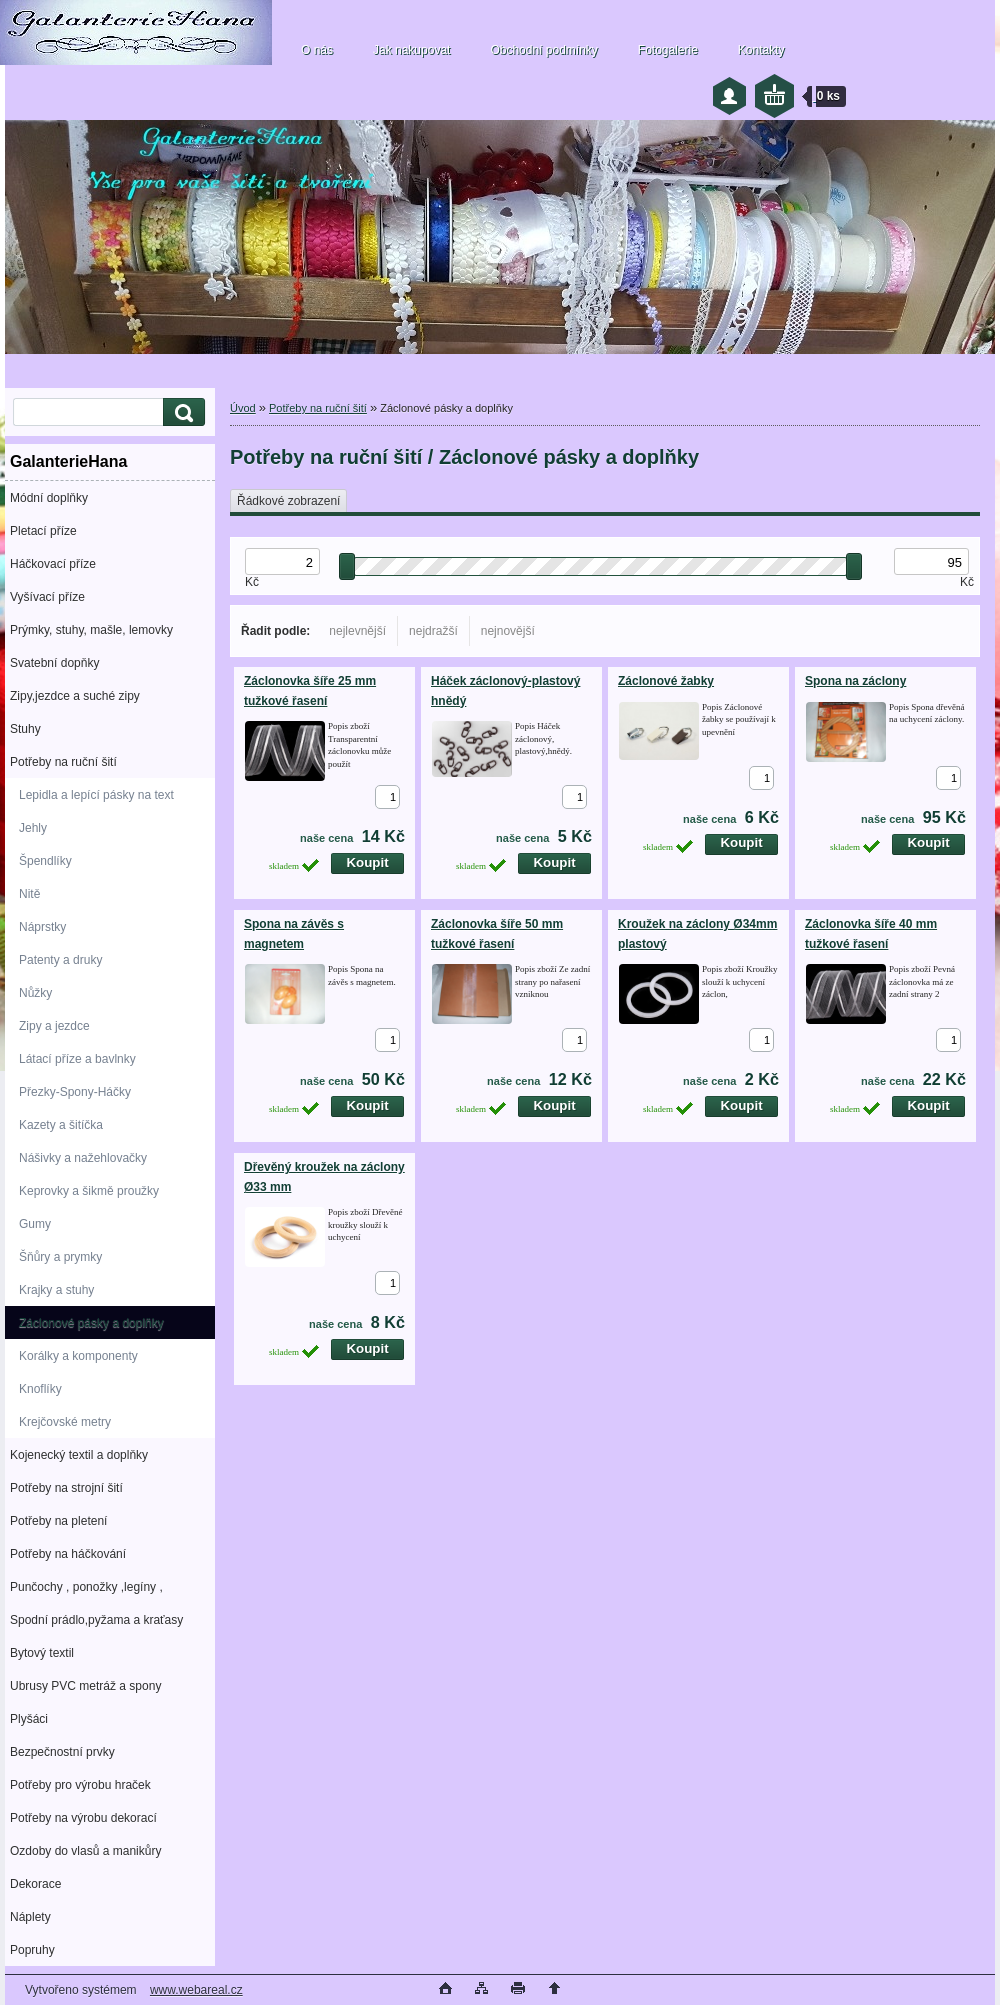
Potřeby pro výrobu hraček (80, 1785)
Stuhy (25, 729)
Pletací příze (43, 531)
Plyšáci (29, 1719)
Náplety (30, 1917)
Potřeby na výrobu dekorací (83, 1818)
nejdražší (433, 631)
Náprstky (42, 927)
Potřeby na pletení (58, 1521)
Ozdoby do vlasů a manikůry (85, 1851)
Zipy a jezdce (54, 1026)
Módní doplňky (49, 498)
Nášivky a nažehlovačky (83, 1158)
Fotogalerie (668, 50)
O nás (317, 50)
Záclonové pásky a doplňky (91, 1323)
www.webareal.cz (196, 1990)
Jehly (33, 828)
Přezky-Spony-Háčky (75, 1092)
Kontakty (761, 50)
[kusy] (387, 797)
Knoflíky (40, 1389)
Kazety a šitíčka (61, 1125)
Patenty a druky (60, 960)
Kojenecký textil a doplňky (79, 1455)
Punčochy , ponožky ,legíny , (86, 1587)
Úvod (243, 408)
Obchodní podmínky (543, 50)
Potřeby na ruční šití (63, 762)
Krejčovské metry (65, 1422)
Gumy (35, 1224)
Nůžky (35, 993)
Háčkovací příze (53, 564)
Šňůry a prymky (60, 1257)
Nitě (29, 894)
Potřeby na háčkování (68, 1554)
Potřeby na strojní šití (66, 1488)
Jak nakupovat (411, 50)
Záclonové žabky (666, 681)
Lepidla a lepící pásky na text (96, 795)
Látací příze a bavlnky (77, 1059)
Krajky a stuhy (56, 1290)
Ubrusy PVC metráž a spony (85, 1686)
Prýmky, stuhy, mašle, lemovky (91, 630)
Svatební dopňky (54, 663)
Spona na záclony (855, 681)
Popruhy (32, 1950)
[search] (181, 412)
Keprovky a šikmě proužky (89, 1191)
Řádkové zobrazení (288, 501)
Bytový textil (42, 1653)
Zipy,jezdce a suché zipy (75, 696)
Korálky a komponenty (78, 1356)
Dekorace (35, 1884)
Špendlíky (45, 861)
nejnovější (508, 631)
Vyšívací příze (47, 597)
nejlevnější (357, 631)
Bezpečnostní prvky (62, 1752)
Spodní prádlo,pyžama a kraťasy (96, 1620)
